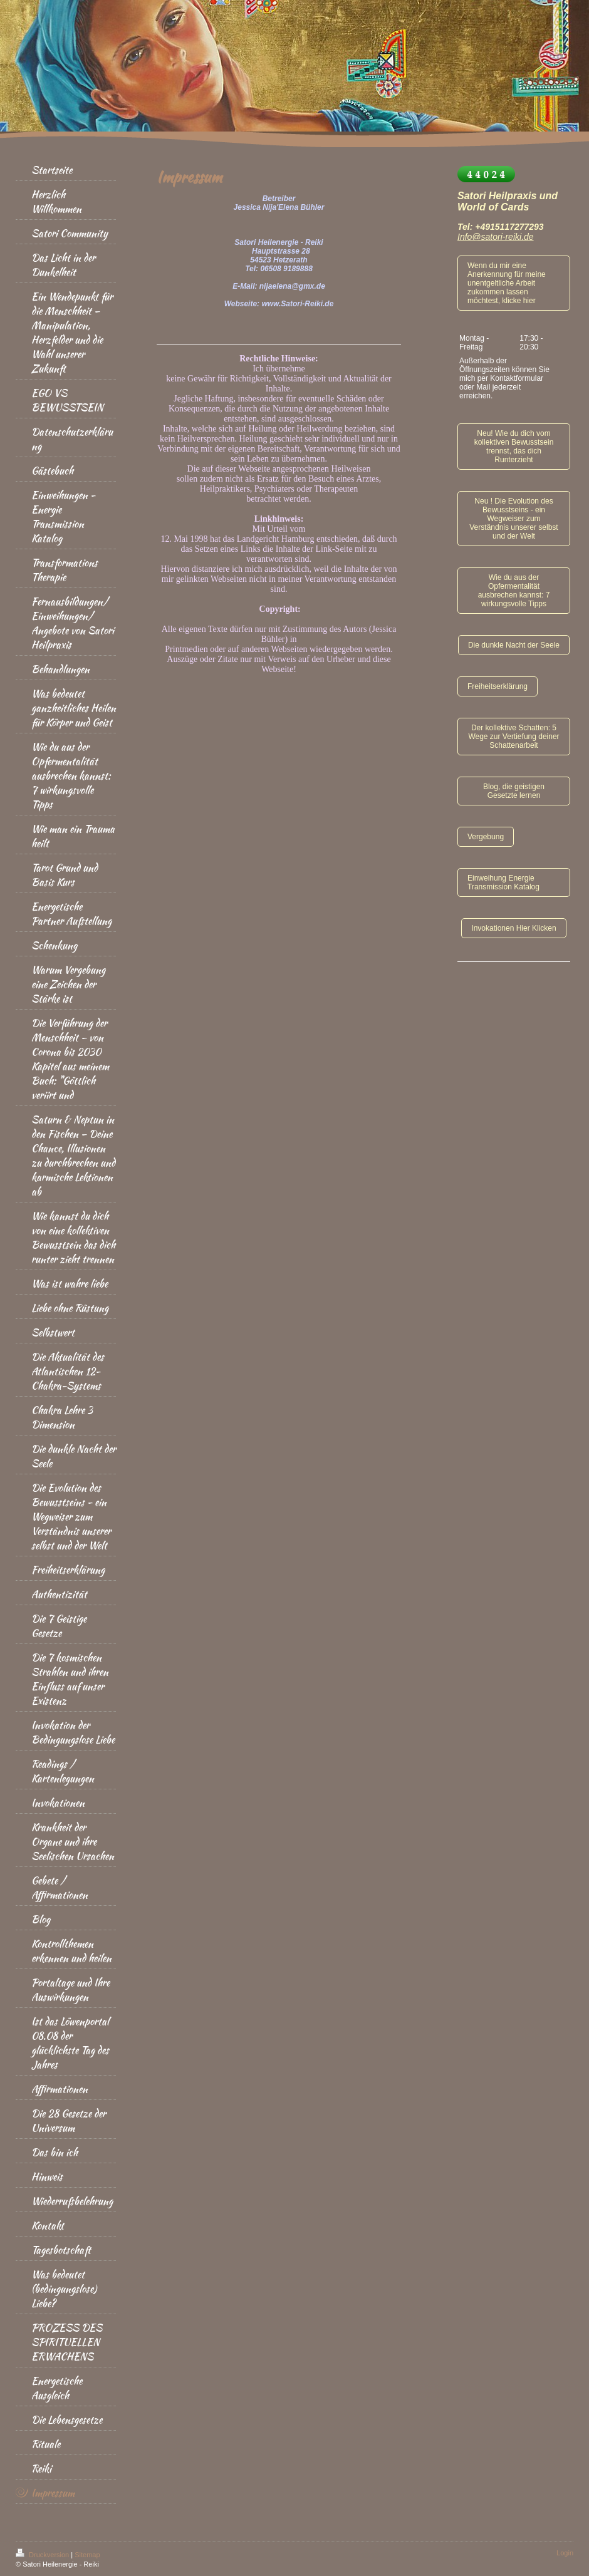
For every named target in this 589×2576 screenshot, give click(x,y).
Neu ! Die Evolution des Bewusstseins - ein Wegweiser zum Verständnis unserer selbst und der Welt (513, 519)
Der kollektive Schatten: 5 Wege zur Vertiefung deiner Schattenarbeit (513, 736)
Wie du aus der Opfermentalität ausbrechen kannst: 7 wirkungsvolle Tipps (514, 590)
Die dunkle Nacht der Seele (514, 645)
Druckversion (43, 2554)
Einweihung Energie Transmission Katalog (503, 882)
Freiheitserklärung (497, 686)
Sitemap (87, 2554)
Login (564, 2553)
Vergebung (485, 836)
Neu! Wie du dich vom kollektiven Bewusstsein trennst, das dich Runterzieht (514, 446)
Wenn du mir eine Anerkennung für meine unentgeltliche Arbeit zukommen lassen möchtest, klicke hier (506, 283)
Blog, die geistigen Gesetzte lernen (514, 791)
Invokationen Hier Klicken (513, 928)
